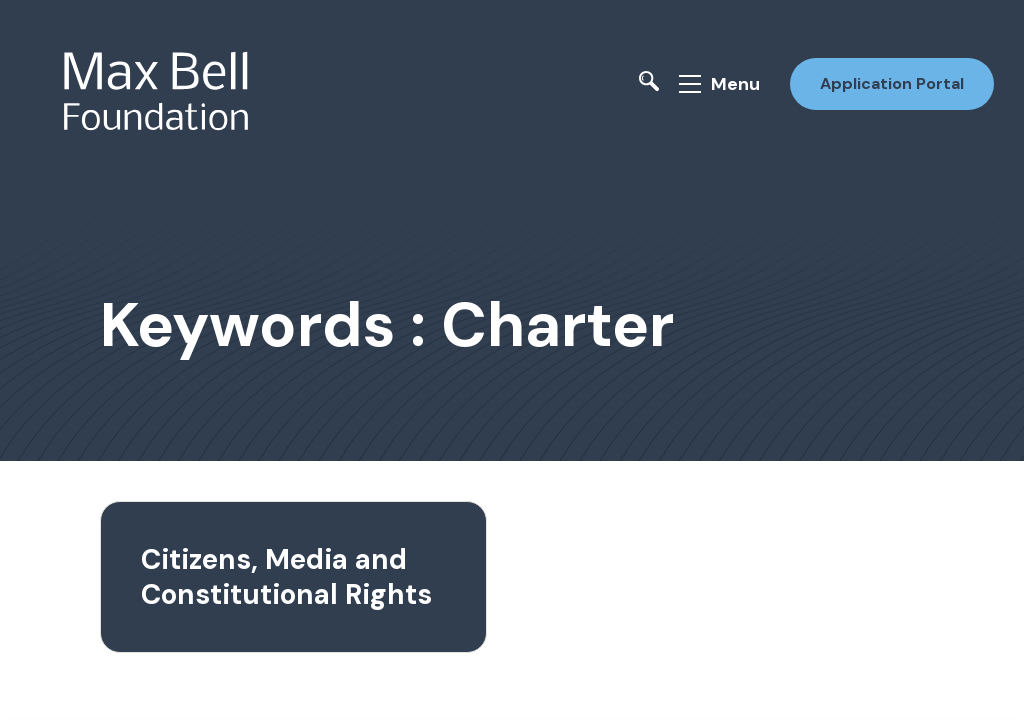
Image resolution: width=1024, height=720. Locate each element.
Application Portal (892, 83)
